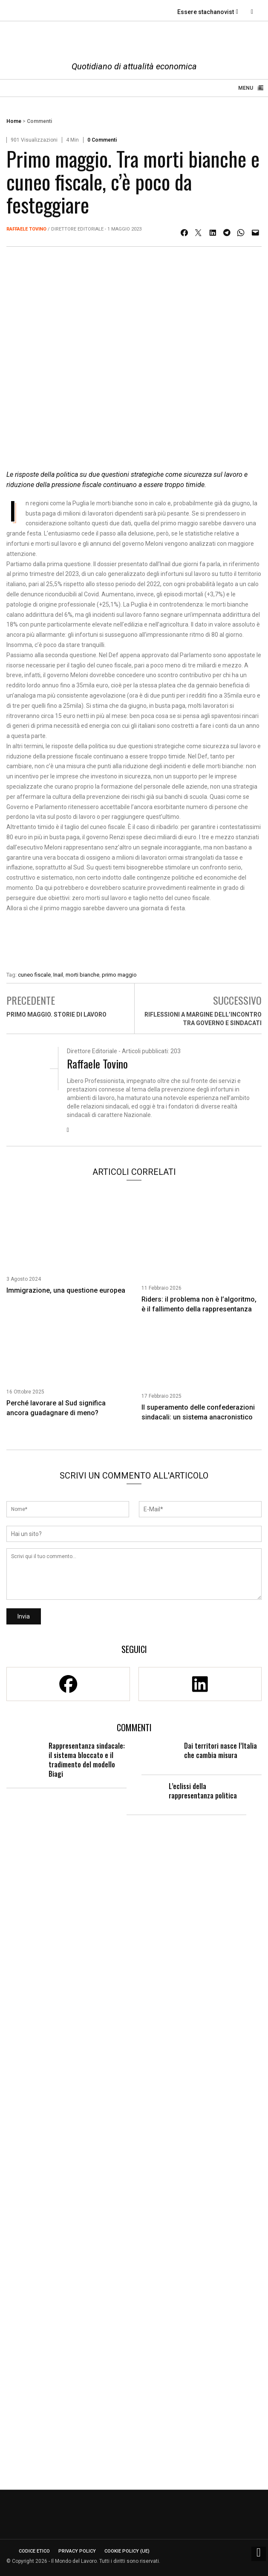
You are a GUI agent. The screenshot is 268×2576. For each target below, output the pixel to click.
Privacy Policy (77, 2551)
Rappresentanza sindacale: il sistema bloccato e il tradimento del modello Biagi (87, 1760)
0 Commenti (102, 140)
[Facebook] (68, 1684)
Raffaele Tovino (26, 229)
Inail (58, 975)
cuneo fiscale (34, 975)
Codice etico (34, 2551)
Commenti (39, 121)
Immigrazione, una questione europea (65, 1290)
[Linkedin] (200, 1684)
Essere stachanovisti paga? (216, 12)
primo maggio (119, 975)
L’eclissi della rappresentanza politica (203, 1791)
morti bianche (82, 975)
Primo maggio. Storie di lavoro (56, 1014)
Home (13, 121)
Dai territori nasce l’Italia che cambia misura (220, 1750)
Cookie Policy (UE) (127, 2551)
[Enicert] (134, 943)
